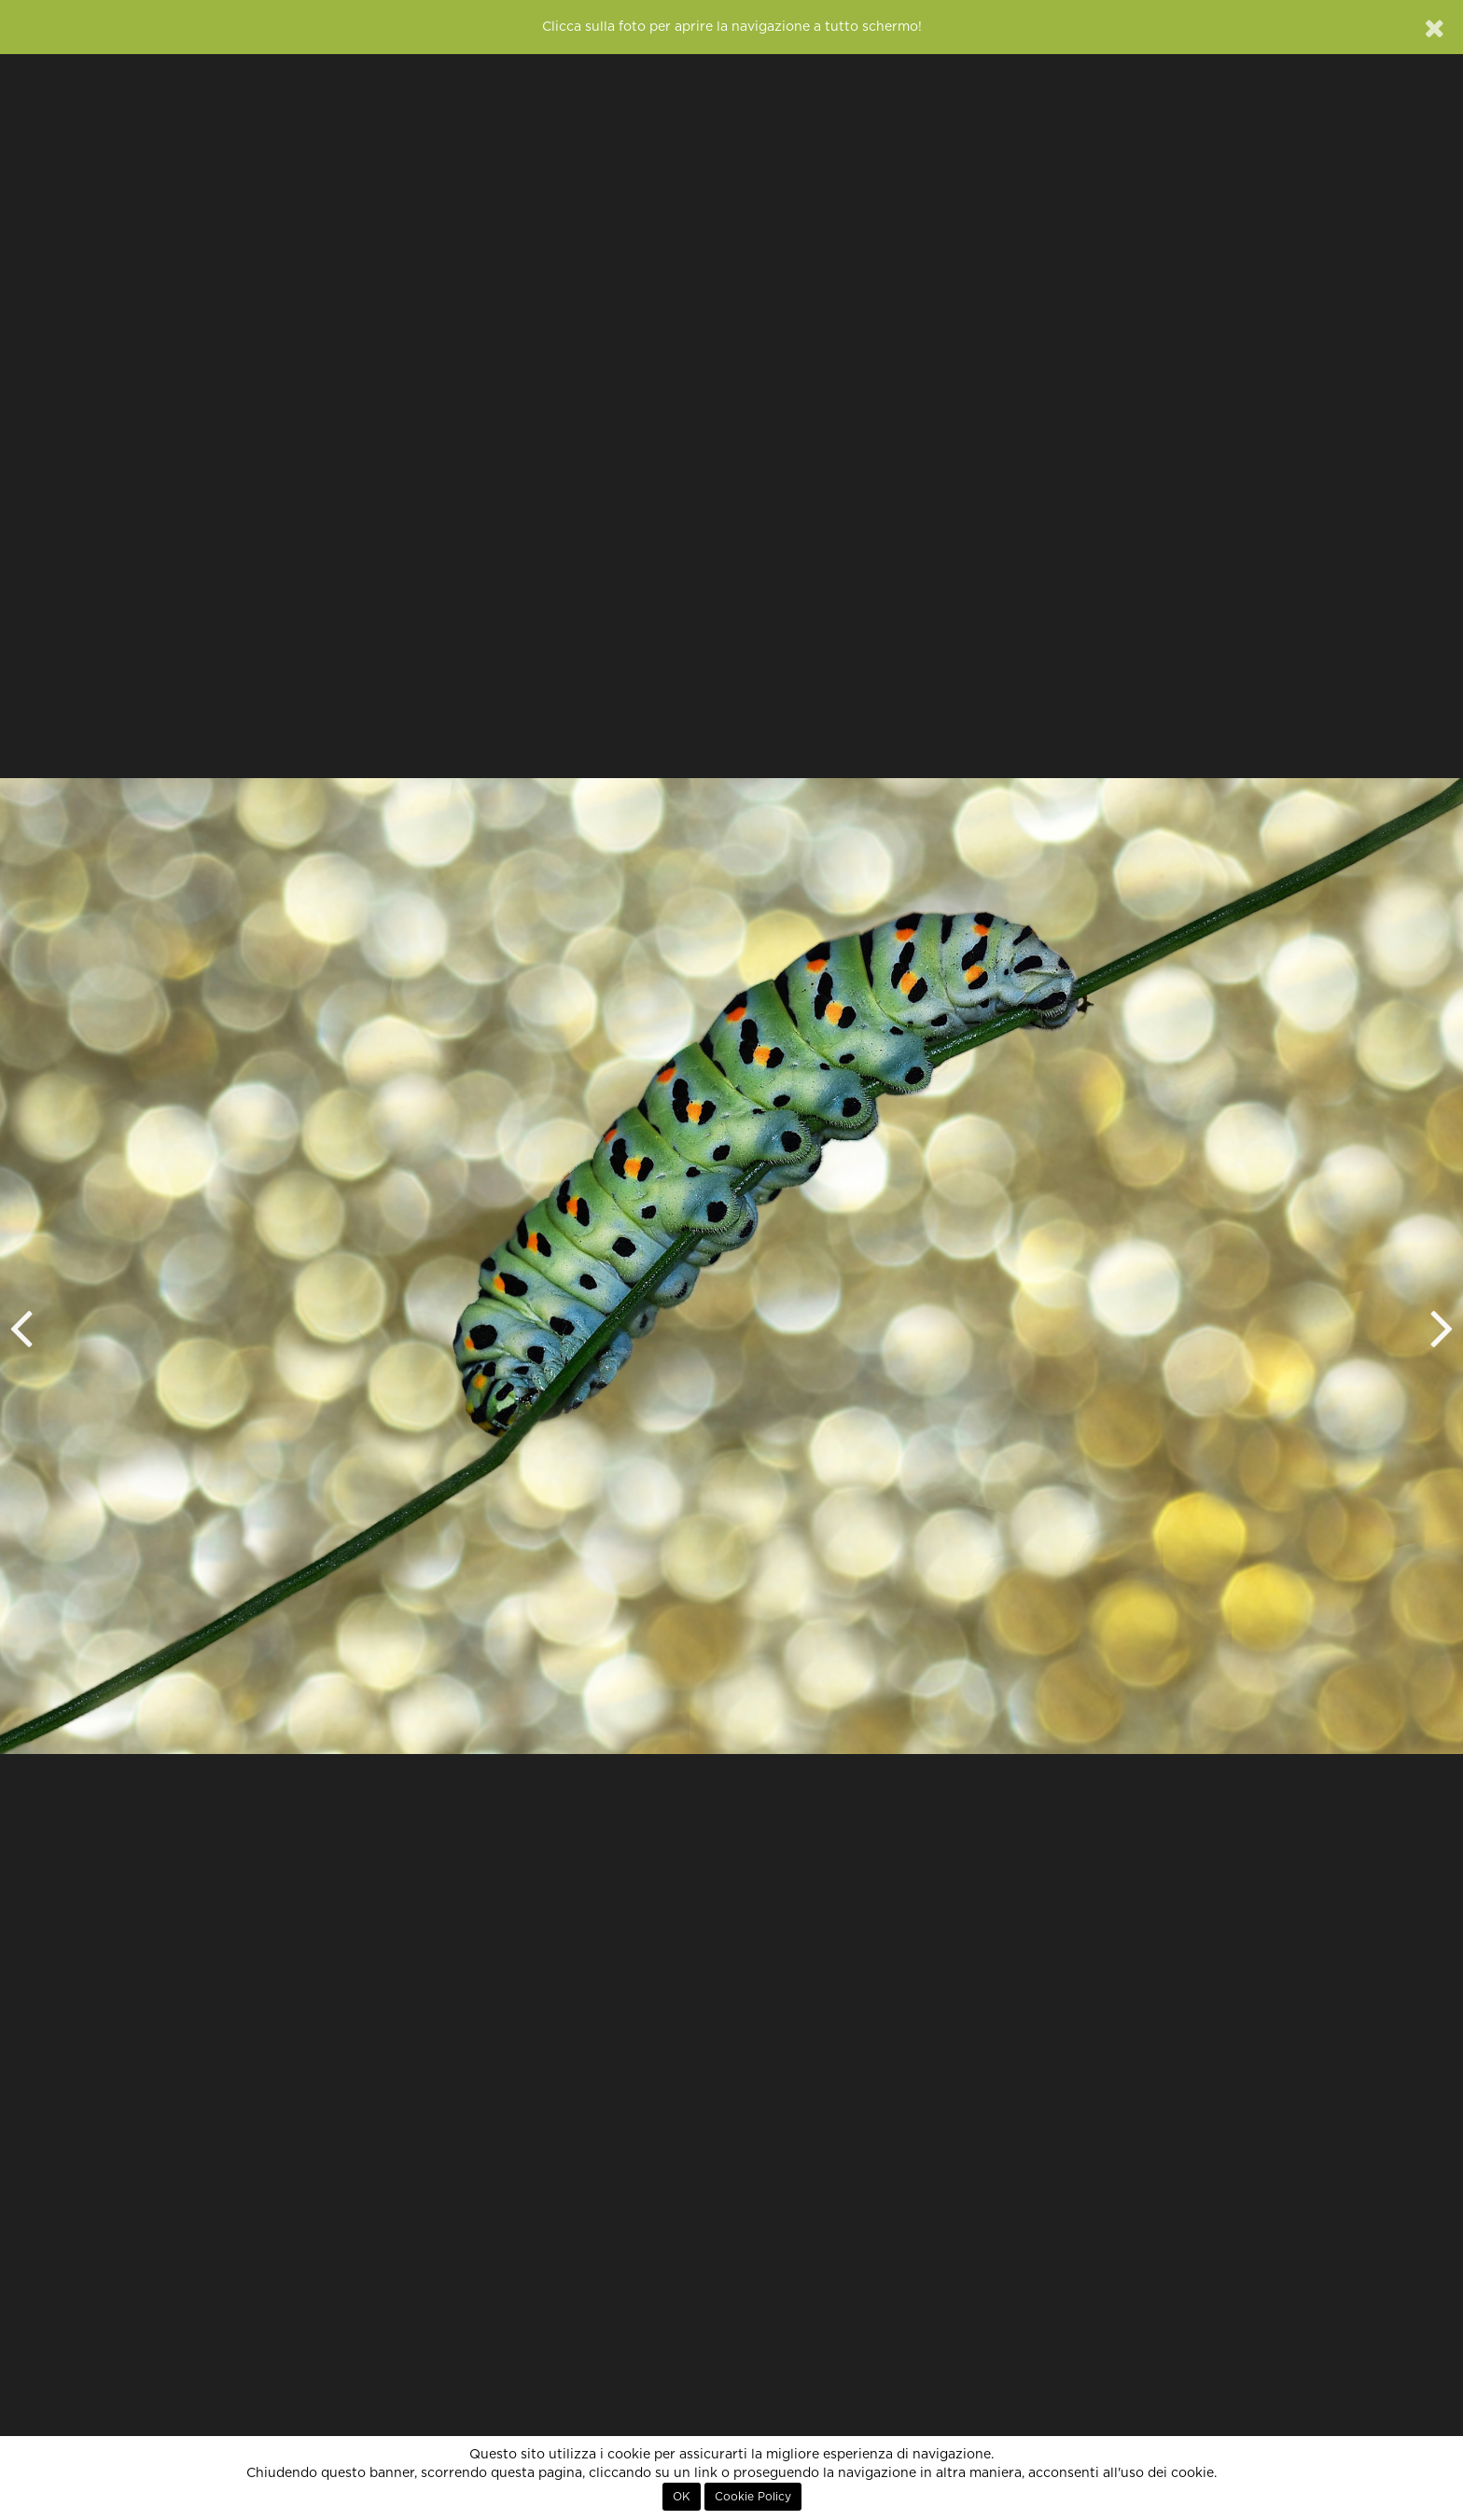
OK (681, 2496)
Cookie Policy (753, 2496)
